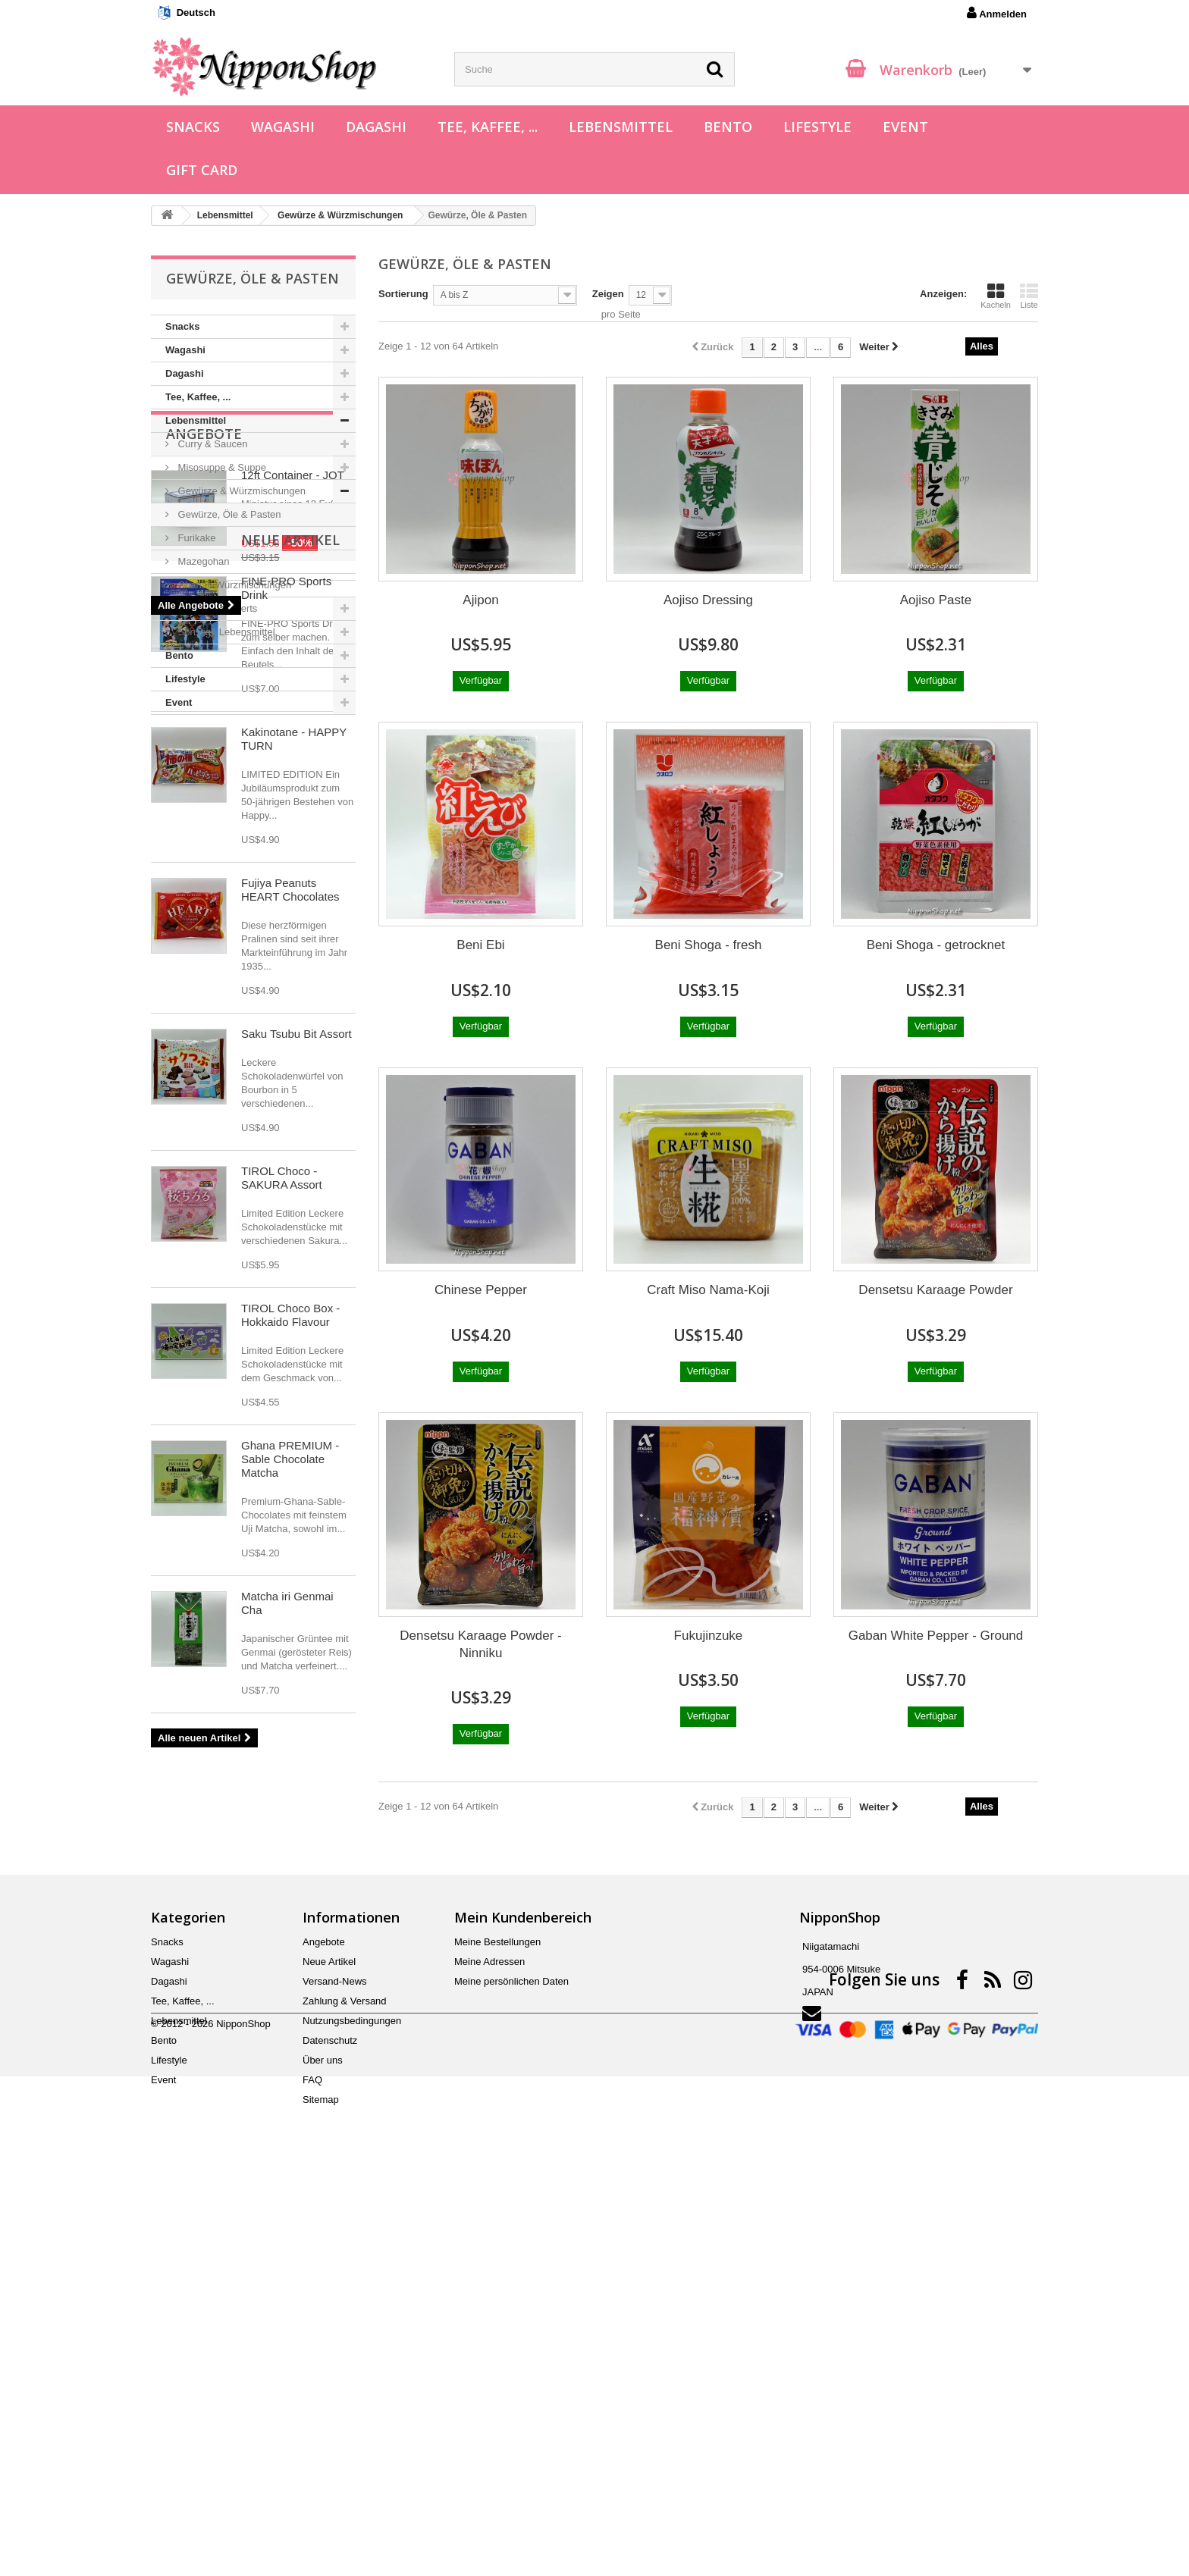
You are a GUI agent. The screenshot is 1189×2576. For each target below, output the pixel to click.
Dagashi (376, 127)
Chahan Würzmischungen (233, 585)
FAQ (312, 2460)
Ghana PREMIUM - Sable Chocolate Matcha (290, 1906)
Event (905, 127)
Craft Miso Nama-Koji (708, 1290)
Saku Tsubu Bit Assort (296, 1480)
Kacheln (995, 295)
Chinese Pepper (481, 1290)
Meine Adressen (489, 2342)
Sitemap (321, 2480)
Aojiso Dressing (708, 600)
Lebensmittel (621, 127)
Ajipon (480, 600)
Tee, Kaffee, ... (488, 127)
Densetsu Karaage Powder (935, 1290)
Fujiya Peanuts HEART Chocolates (290, 1337)
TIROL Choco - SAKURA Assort (281, 1625)
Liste (1029, 295)
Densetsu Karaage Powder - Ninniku (481, 1644)
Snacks (193, 127)
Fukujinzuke (708, 1635)
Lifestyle (817, 127)
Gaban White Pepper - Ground (936, 1635)
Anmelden (997, 13)
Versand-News (335, 2362)
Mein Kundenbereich (522, 2298)
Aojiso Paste (936, 600)
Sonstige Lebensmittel (225, 632)
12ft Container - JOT (292, 801)
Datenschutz (330, 2421)
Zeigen (608, 293)
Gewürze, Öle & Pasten (228, 514)
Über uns (323, 2440)
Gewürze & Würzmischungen (240, 491)
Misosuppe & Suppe (220, 467)
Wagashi (283, 127)
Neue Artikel (215, 987)
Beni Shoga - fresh (708, 945)
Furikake (195, 538)
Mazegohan (202, 561)
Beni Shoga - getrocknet (936, 945)
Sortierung (403, 293)
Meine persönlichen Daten (511, 2362)
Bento (728, 127)
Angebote (204, 760)
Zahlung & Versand (345, 2381)
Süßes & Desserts (216, 608)
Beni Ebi (480, 945)
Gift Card (201, 170)
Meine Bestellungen (497, 2322)
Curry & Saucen (211, 444)
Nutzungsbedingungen (352, 2401)
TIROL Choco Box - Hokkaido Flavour (290, 1762)
